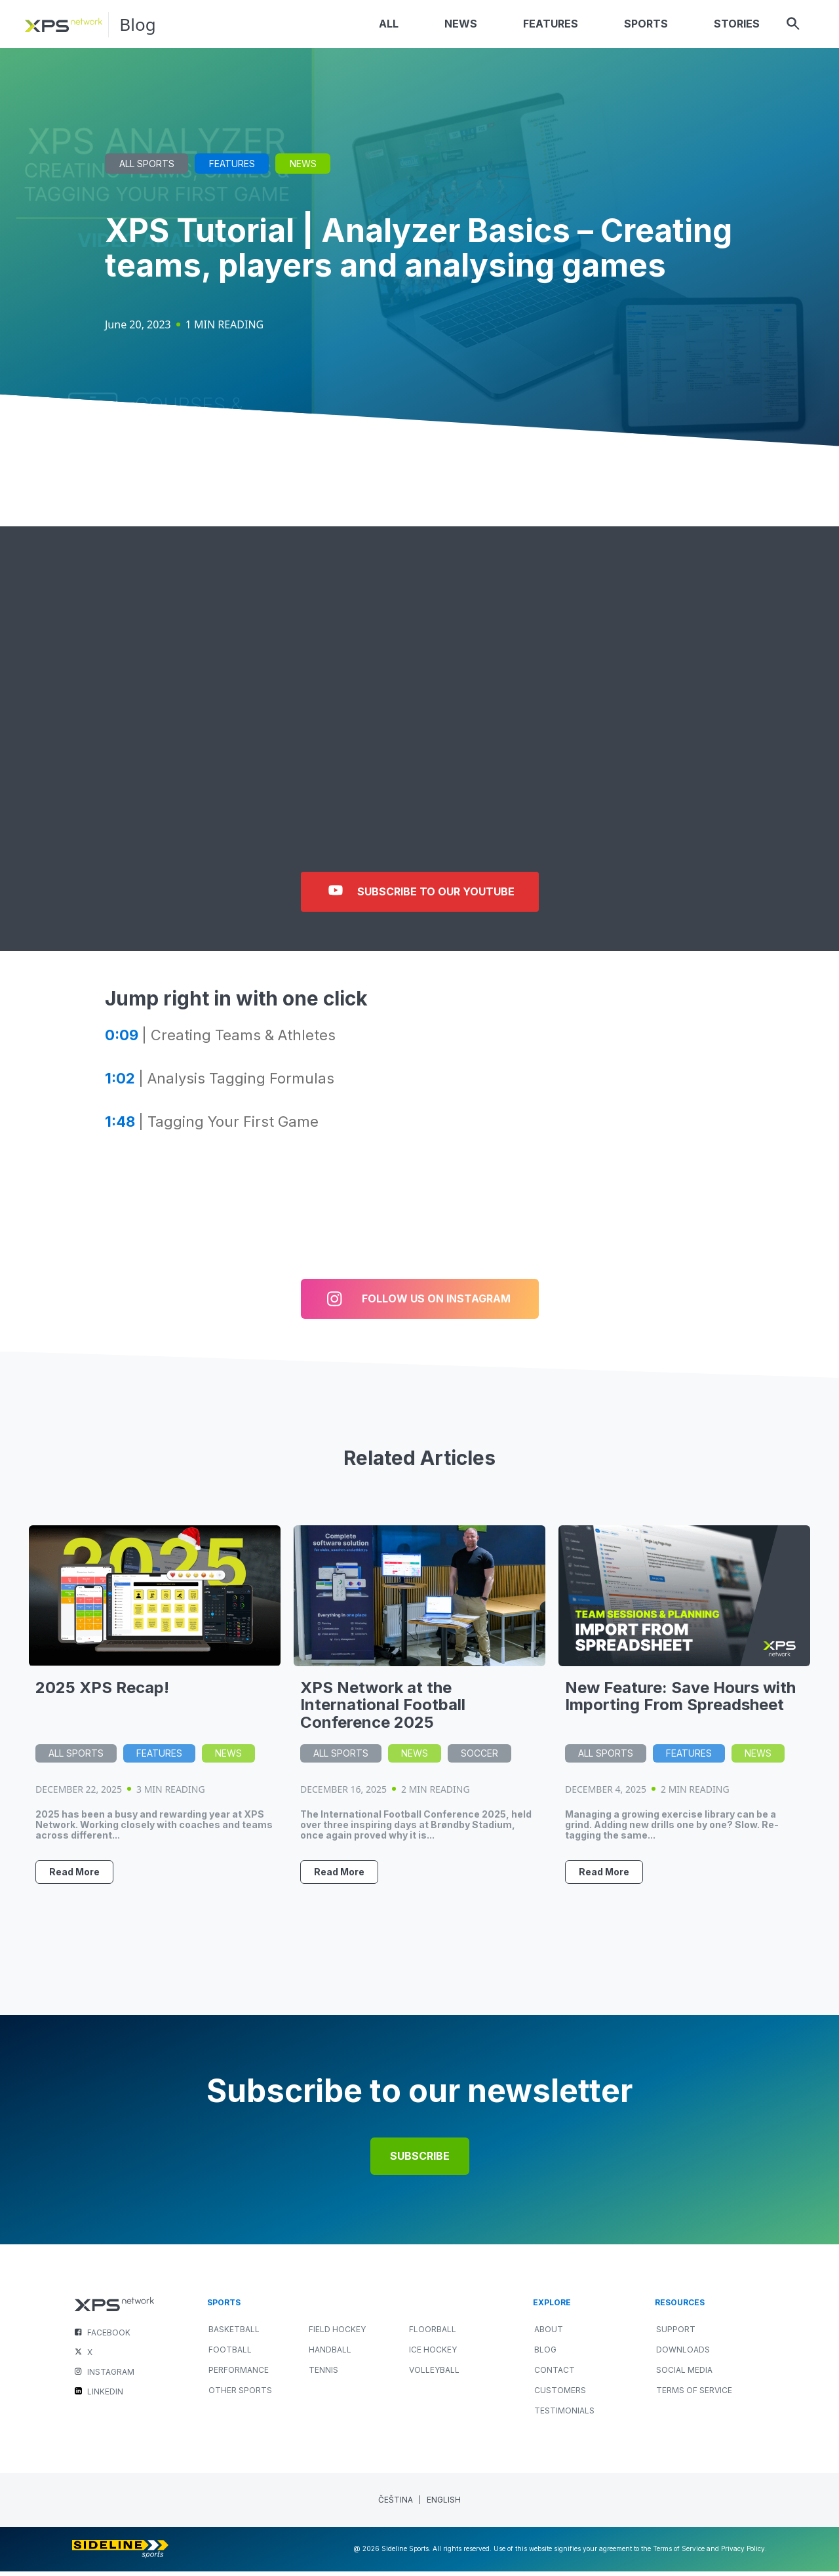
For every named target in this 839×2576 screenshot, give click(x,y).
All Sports (146, 168)
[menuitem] (396, 2505)
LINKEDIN (105, 2396)
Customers (560, 2395)
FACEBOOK (108, 2337)
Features (232, 168)
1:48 (120, 1126)
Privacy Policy (743, 2554)
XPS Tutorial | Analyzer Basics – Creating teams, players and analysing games (418, 252)
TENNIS (323, 2374)
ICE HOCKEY (433, 2354)
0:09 (121, 1039)
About (548, 2334)
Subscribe (420, 2161)
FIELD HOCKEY (337, 2334)
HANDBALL (330, 2354)
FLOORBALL (432, 2334)
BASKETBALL (234, 2334)
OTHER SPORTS (240, 2395)
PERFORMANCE (238, 2374)
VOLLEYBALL (434, 2374)
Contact (554, 2374)
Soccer (479, 1757)
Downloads (683, 2354)
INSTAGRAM (110, 2376)
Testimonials (564, 2415)
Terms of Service (694, 2395)
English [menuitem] (444, 2505)
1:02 (120, 1082)
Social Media (684, 2374)
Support (675, 2334)
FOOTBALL (230, 2354)
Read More (74, 1876)
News (303, 168)
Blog (139, 27)
